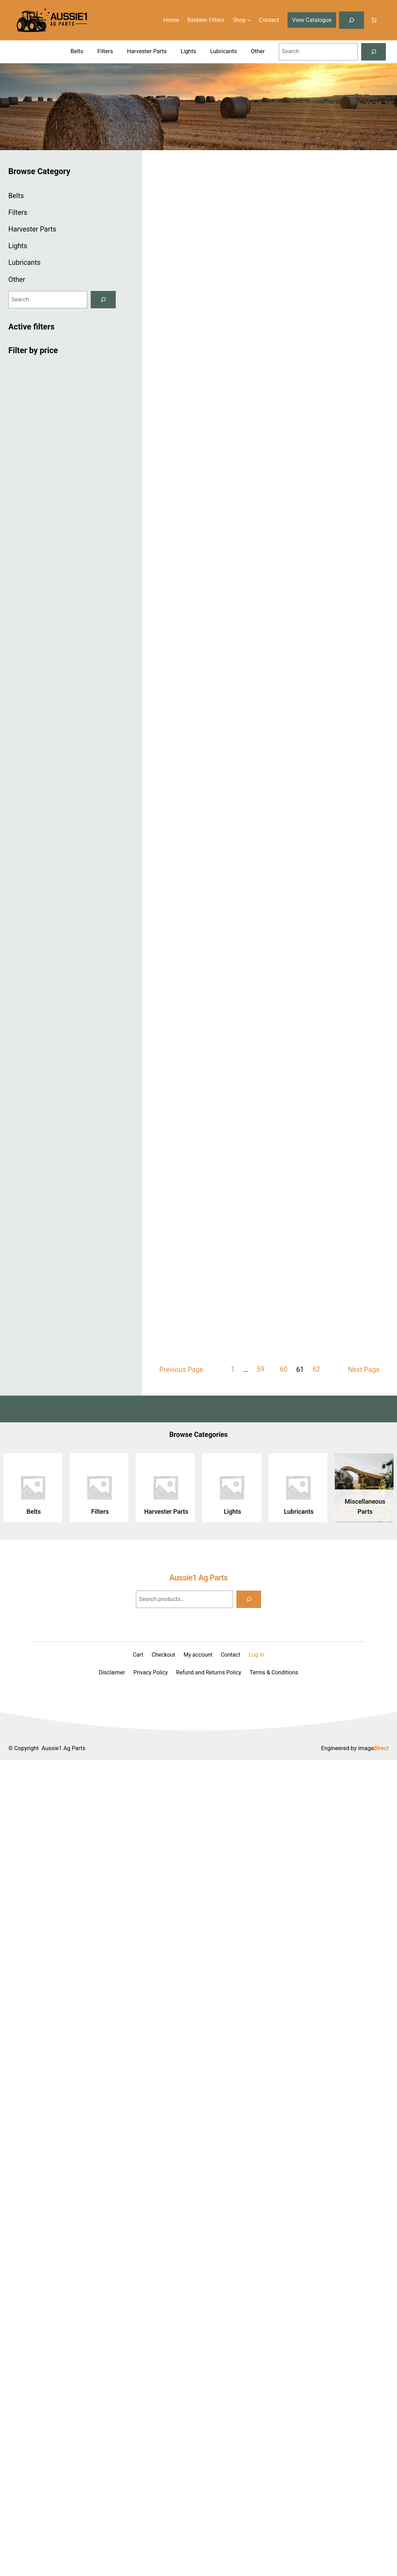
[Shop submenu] (248, 20)
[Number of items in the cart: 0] (373, 20)
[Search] (373, 51)
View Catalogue (311, 20)
